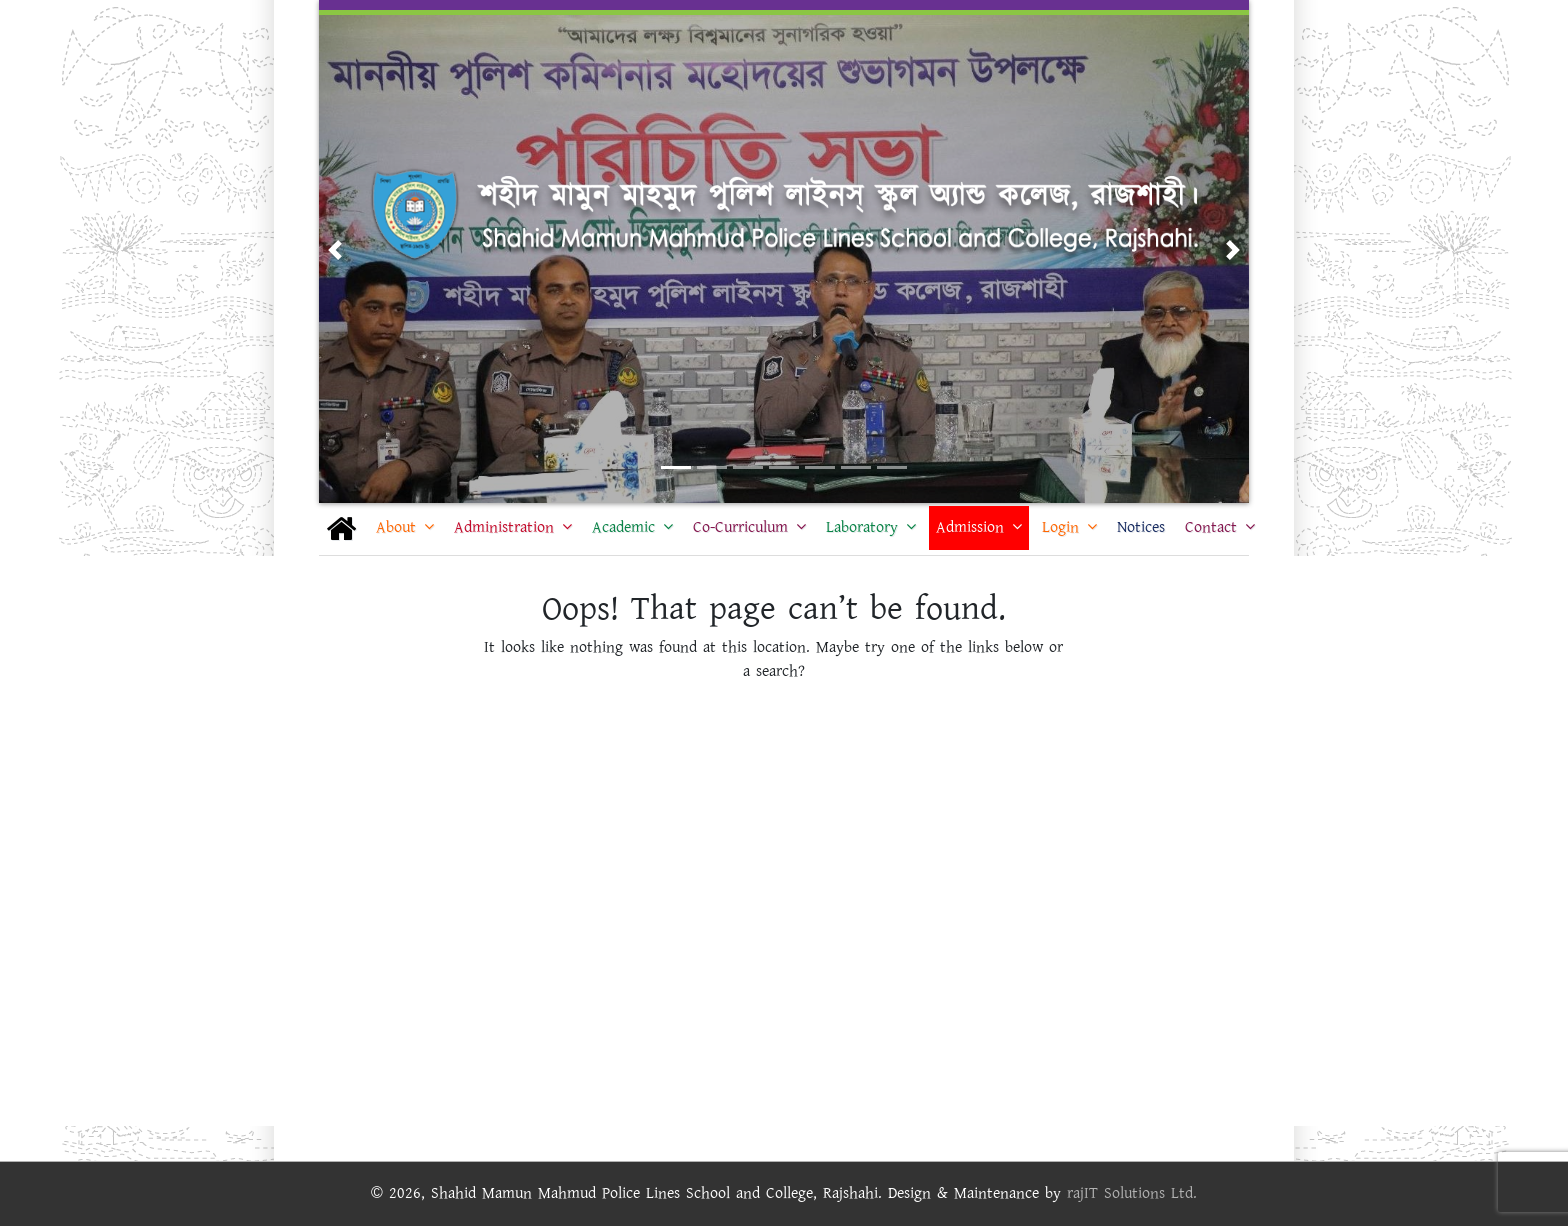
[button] (335, 250)
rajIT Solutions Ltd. (1132, 1193)
